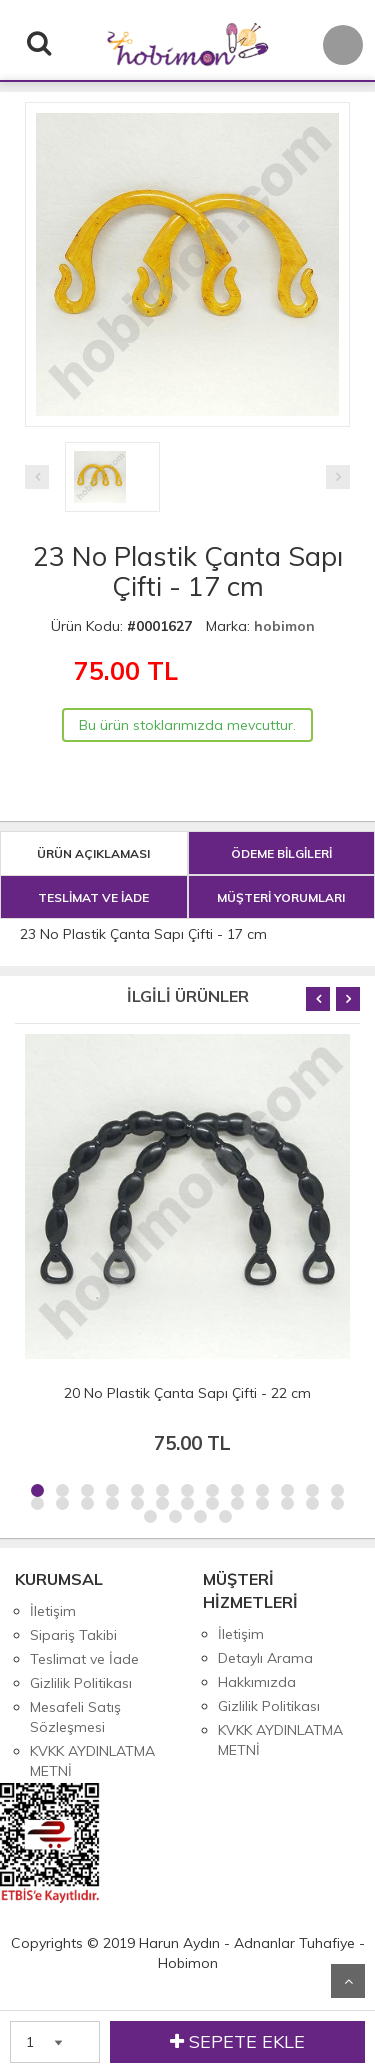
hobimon (284, 626)
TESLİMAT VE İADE (93, 897)
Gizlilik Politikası (81, 1683)
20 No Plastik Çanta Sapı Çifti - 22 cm (187, 1393)
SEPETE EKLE (237, 2042)
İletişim (53, 1611)
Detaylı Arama (265, 1658)
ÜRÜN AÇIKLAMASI (93, 853)
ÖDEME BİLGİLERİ (281, 853)
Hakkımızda (257, 1682)
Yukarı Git (348, 1981)
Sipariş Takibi (73, 1635)
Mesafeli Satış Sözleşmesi (75, 1717)
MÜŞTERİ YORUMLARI (281, 897)
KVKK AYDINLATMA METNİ (92, 1761)
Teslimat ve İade (84, 1659)
